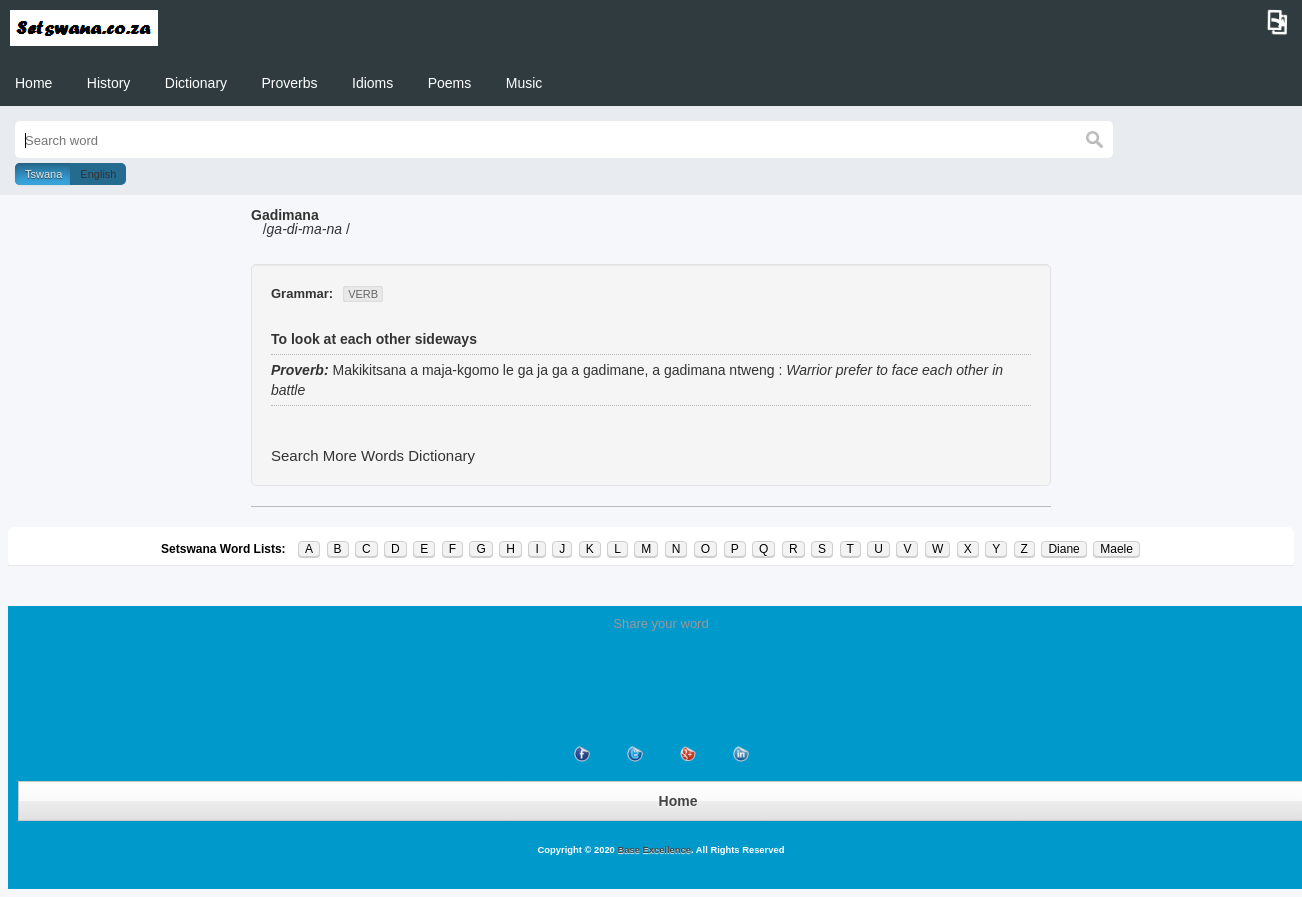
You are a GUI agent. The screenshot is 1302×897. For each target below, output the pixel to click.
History (109, 83)
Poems (450, 83)
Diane (1063, 549)
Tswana (43, 174)
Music (524, 83)
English (98, 174)
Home (33, 83)
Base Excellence (653, 850)
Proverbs (290, 83)
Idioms (372, 83)
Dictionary (196, 83)
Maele (1116, 549)
